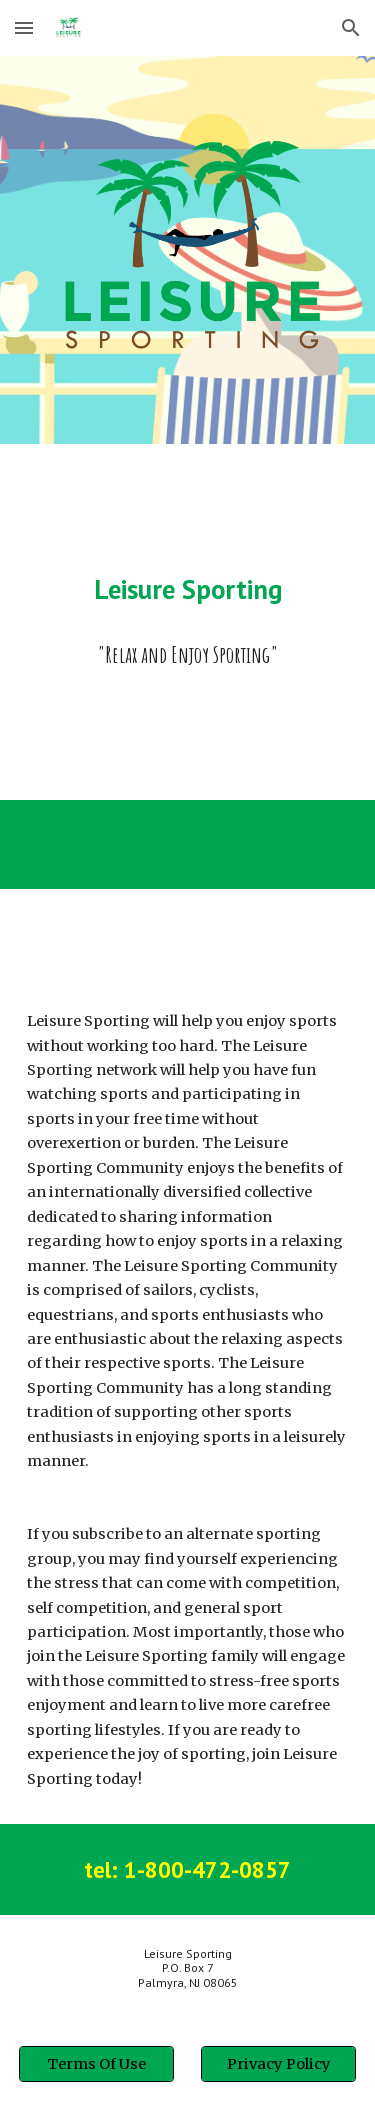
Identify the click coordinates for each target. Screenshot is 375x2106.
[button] (24, 27)
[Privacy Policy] (278, 2063)
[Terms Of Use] (96, 2063)
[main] (188, 589)
